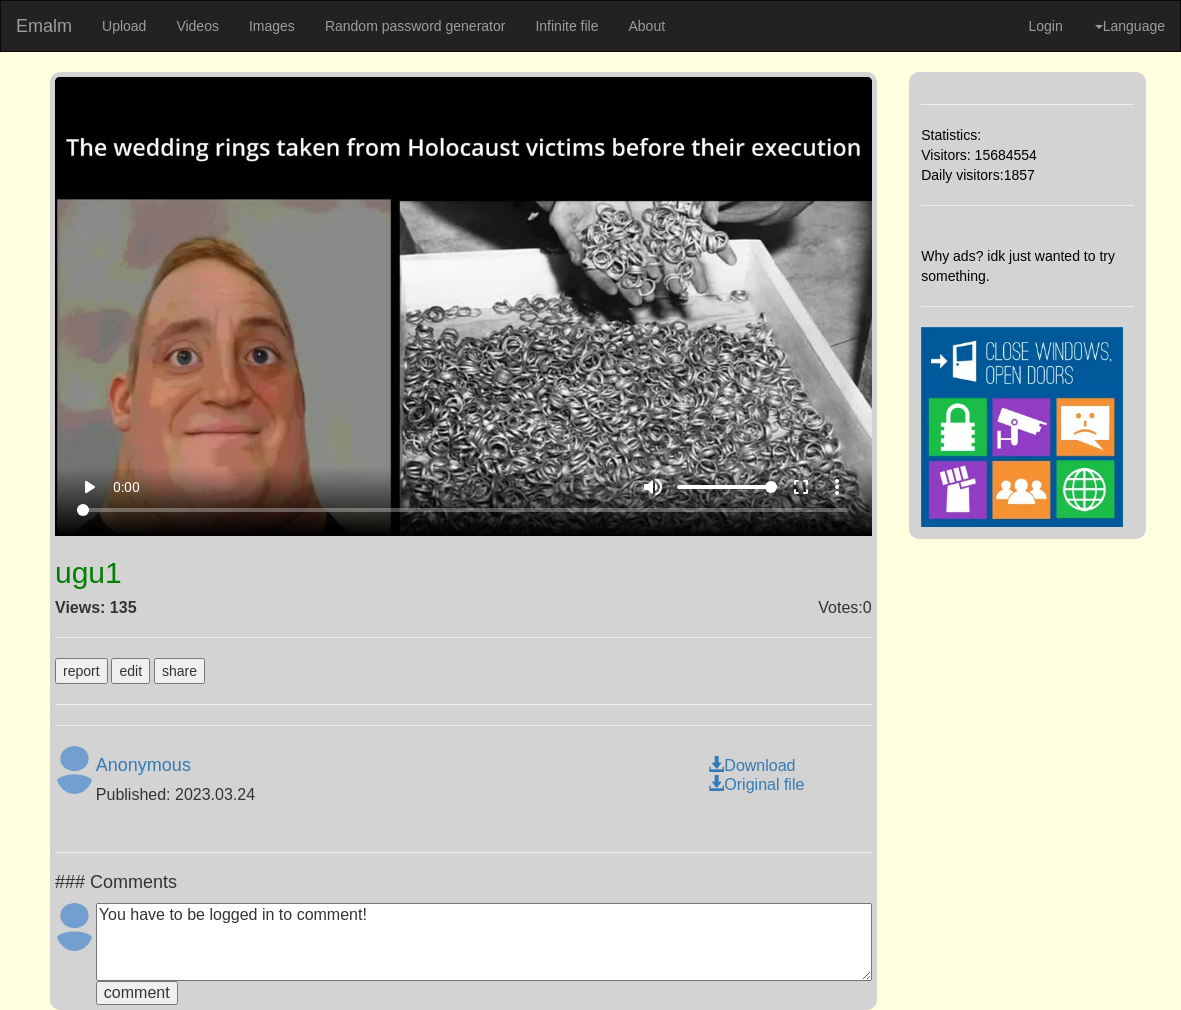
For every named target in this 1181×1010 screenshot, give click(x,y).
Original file (756, 784)
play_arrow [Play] (89, 487)
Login (1045, 26)
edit (130, 671)
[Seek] (463, 510)
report (81, 671)
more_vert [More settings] (837, 487)
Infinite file (566, 26)
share (179, 671)
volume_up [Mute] (653, 487)
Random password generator (415, 26)
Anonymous (143, 765)
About (646, 26)
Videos (197, 26)
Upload (124, 26)
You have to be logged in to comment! (484, 942)
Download (751, 765)
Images (272, 26)
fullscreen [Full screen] (801, 487)
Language (1130, 26)
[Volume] (727, 487)
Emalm (44, 26)
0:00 (126, 487)
